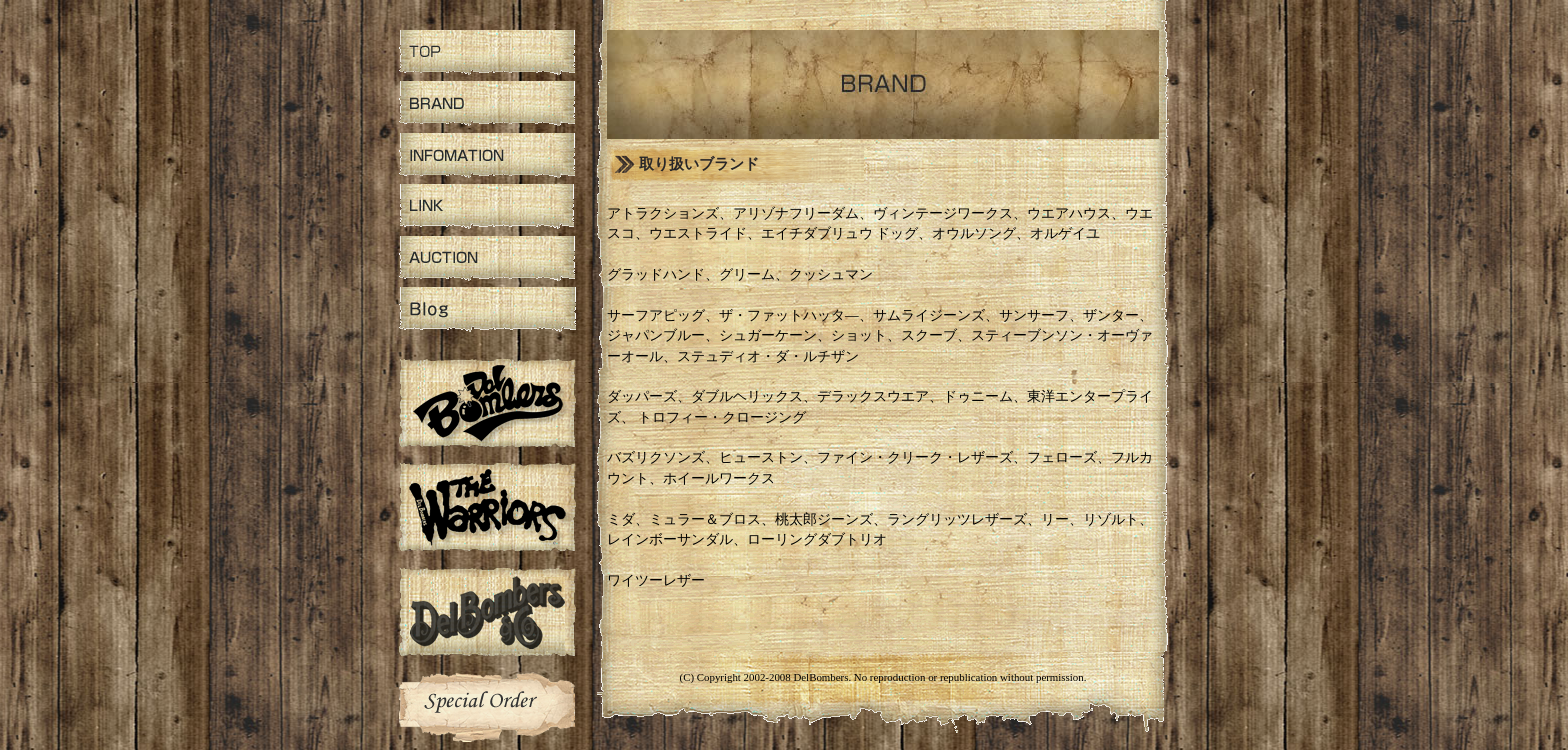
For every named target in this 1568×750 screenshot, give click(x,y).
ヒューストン (761, 457)
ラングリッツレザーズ (957, 519)
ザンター (1111, 315)
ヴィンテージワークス (943, 213)
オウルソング (974, 233)
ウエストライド (698, 233)
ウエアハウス (1069, 213)
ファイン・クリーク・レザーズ (915, 457)
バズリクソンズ (656, 457)
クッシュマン (831, 274)
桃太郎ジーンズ (824, 519)
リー (1055, 519)
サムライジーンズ (929, 315)
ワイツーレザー (656, 580)
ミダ (621, 519)
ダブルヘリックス (747, 396)
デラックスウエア (873, 396)
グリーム (747, 274)
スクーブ (929, 335)
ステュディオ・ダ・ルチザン (768, 356)
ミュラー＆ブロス (705, 519)
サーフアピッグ (656, 315)
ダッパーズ (642, 396)
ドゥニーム (978, 396)
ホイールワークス (719, 478)
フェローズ (1062, 457)
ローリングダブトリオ (817, 539)
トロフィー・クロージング (722, 417)
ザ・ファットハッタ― (789, 315)
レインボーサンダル (670, 539)
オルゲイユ (1065, 233)
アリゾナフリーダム (796, 213)
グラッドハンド (656, 274)
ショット (859, 335)
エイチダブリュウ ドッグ (839, 233)
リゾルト (1111, 519)
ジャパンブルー (656, 335)
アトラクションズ (663, 213)
